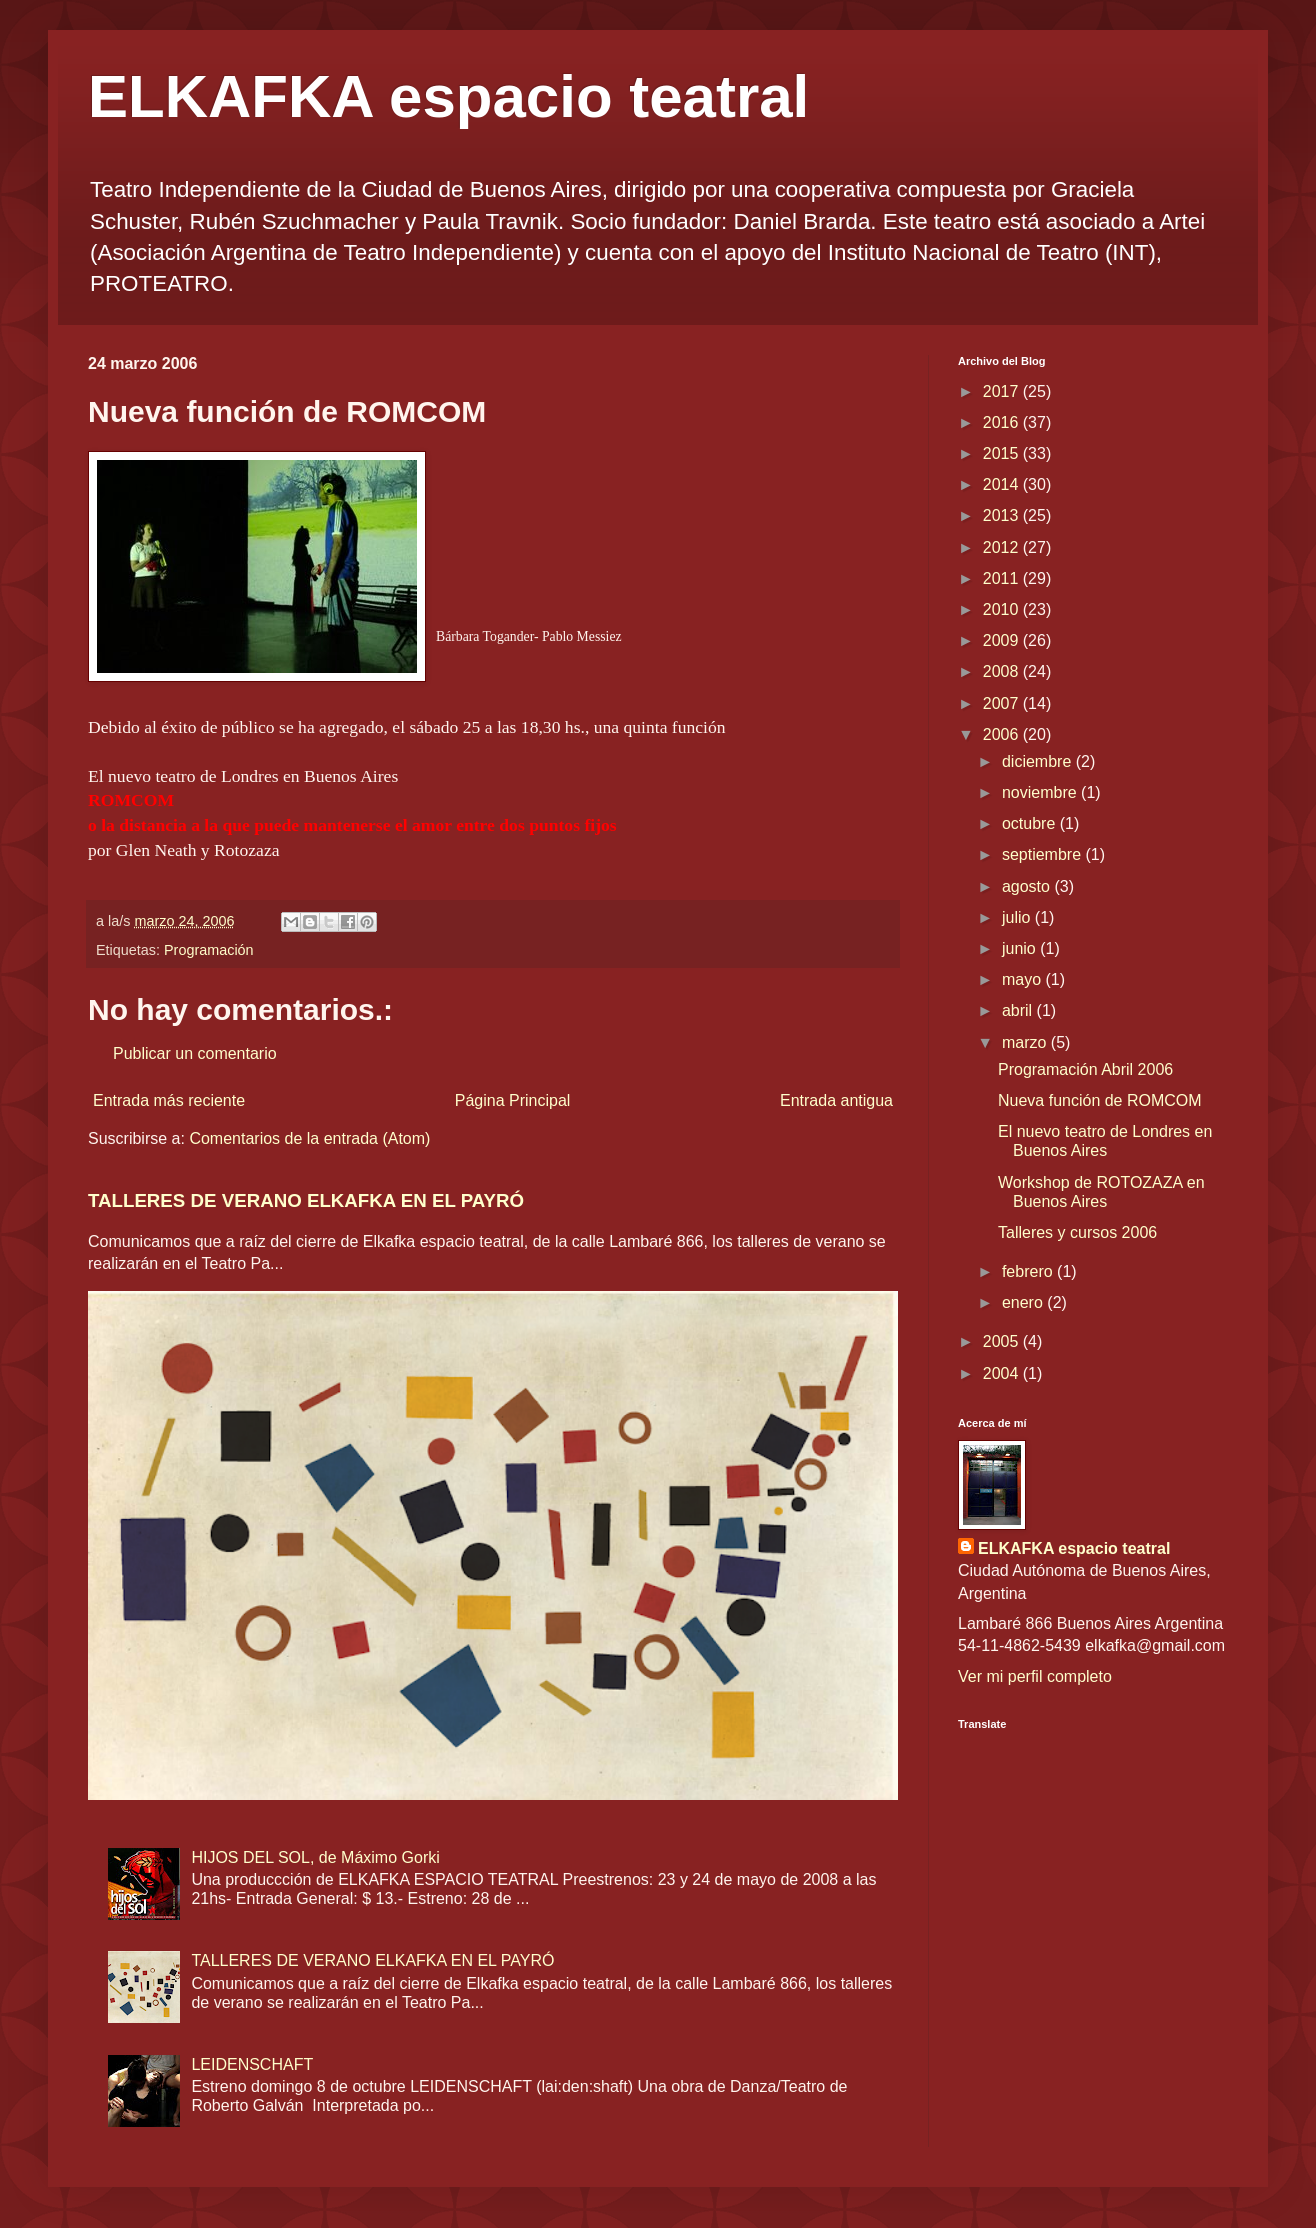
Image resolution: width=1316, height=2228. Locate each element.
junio (1021, 948)
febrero (1029, 1271)
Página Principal (513, 1100)
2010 (1003, 609)
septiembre (1044, 854)
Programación (209, 950)
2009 (1003, 640)
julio (1018, 917)
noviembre (1041, 792)
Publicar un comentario (195, 1053)
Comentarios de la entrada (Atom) (309, 1138)
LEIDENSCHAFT (252, 2064)
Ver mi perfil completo (1035, 1676)
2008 (1003, 671)
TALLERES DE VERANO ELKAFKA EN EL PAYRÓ (306, 1200)
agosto (1028, 886)
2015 (1003, 453)
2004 (1003, 1373)
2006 (1003, 734)
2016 (1003, 422)
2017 (1003, 391)
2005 (1003, 1341)
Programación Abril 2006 (1085, 1069)
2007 (1003, 703)
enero (1024, 1302)
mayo (1024, 979)
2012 (1003, 547)
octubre (1031, 823)
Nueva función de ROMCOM (1100, 1100)
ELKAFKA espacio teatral (448, 96)
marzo (1026, 1042)
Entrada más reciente (169, 1100)
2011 (1003, 578)
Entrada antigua (836, 1100)
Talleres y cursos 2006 (1077, 1232)
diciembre (1039, 761)
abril (1019, 1010)
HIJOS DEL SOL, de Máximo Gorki (315, 1857)
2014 (1003, 484)
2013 (1003, 515)
